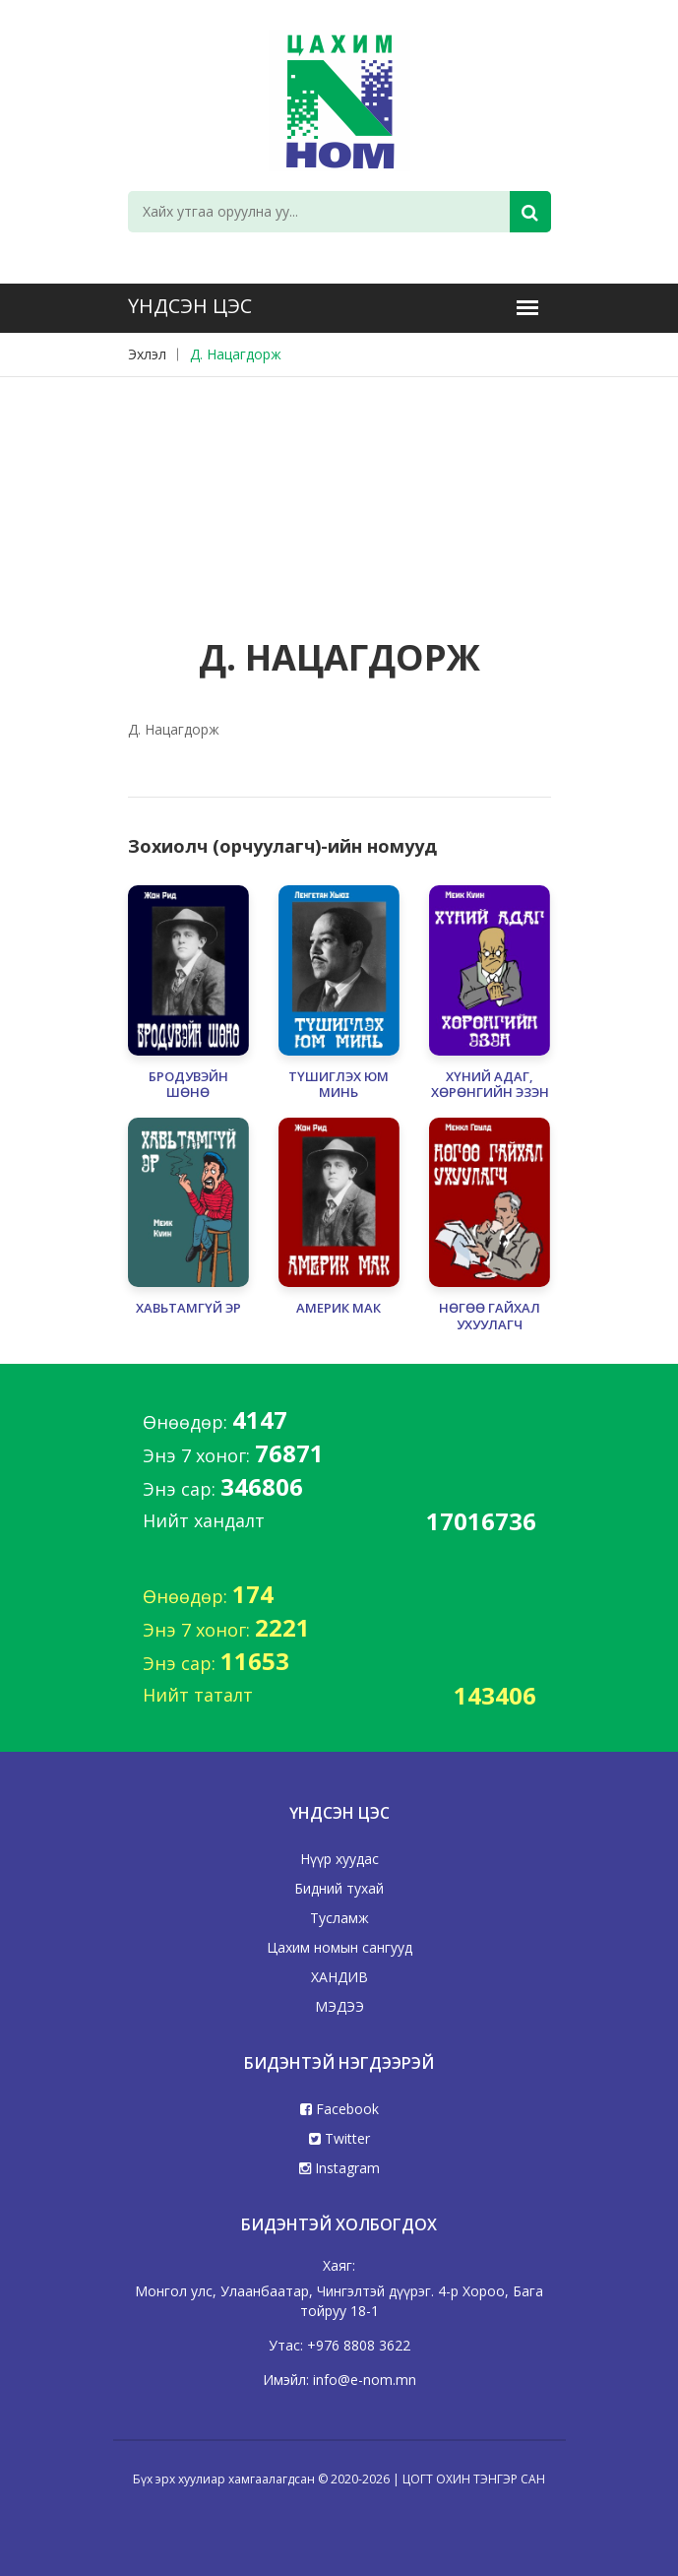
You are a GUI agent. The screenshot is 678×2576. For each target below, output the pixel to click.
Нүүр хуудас (339, 1858)
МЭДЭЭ (339, 2006)
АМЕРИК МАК (338, 1308)
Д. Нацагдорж (235, 354)
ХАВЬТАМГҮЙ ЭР (188, 1308)
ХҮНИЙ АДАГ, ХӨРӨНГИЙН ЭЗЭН (490, 1085)
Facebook (339, 2108)
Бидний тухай (339, 1888)
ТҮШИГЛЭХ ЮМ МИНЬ (338, 1085)
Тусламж (339, 1917)
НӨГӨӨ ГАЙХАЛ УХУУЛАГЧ (489, 1316)
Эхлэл (147, 354)
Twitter (339, 2138)
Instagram (339, 2167)
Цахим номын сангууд (339, 1947)
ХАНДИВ (339, 1976)
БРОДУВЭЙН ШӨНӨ (188, 1085)
